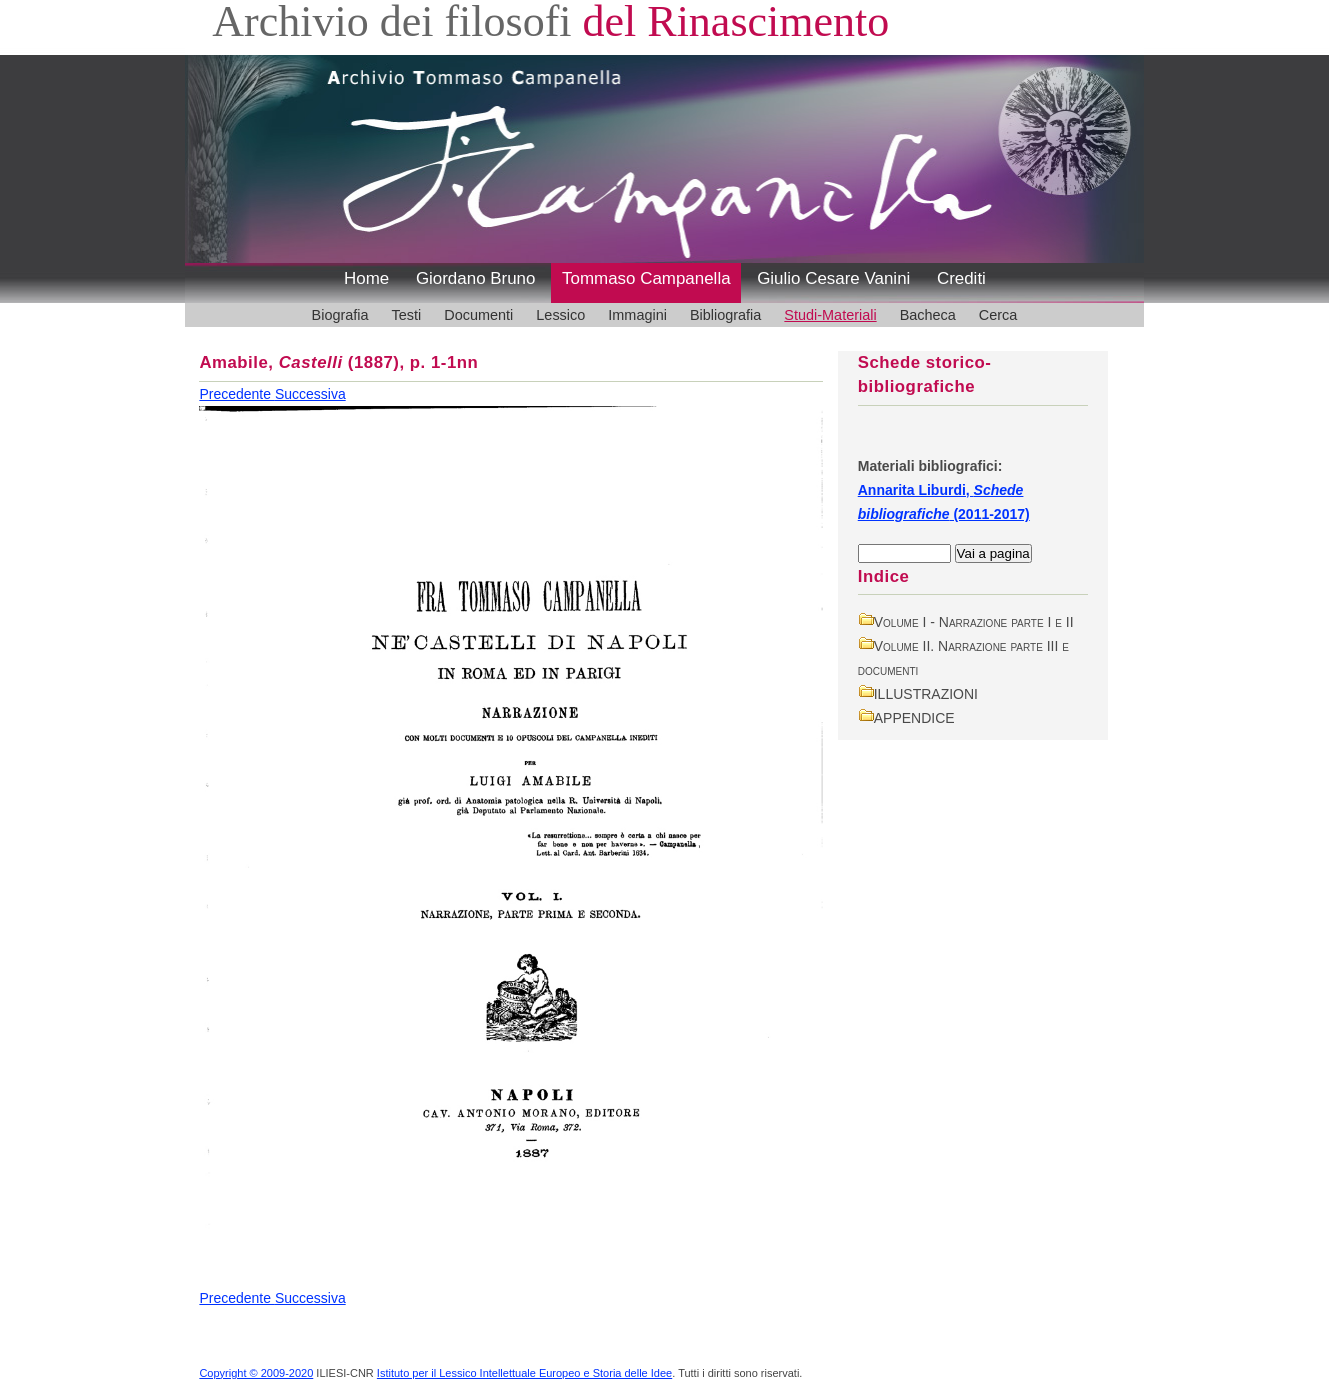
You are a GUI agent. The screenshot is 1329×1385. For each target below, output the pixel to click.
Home (366, 278)
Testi (407, 315)
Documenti (478, 315)
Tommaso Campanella (646, 278)
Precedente (237, 394)
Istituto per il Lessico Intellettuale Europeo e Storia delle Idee (524, 1373)
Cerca (998, 315)
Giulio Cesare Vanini (833, 278)
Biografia (340, 315)
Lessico (560, 315)
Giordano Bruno (476, 278)
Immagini (637, 315)
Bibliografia (725, 315)
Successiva (310, 394)
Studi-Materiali (830, 315)
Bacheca (928, 315)
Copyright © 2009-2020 (256, 1373)
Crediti (961, 278)
